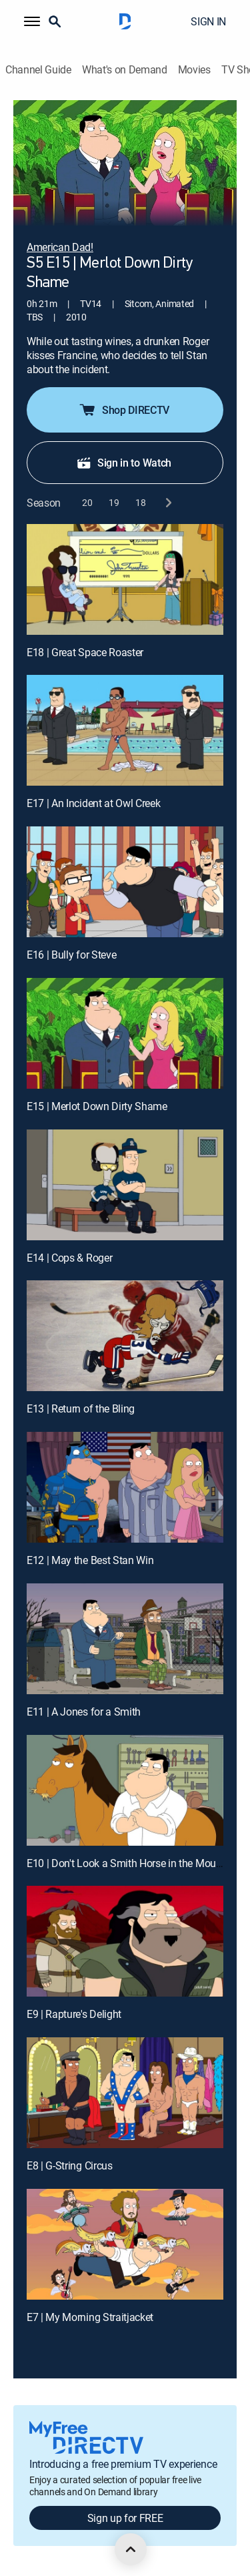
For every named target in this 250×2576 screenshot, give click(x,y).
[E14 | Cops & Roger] (125, 1184)
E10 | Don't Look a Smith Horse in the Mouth (126, 1863)
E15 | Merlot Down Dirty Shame (97, 1106)
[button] (32, 21)
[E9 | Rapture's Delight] (125, 1941)
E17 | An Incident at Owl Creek (93, 803)
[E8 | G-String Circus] (125, 2092)
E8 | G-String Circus (70, 2165)
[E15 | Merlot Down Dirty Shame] (125, 1033)
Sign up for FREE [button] (125, 2518)
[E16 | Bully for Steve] (125, 881)
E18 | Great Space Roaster (85, 652)
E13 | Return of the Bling (81, 1408)
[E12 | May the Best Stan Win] (125, 1487)
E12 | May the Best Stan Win (90, 1560)
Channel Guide (38, 70)
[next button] (168, 503)
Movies (194, 70)
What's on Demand (124, 70)
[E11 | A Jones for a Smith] (125, 1638)
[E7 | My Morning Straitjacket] (125, 2244)
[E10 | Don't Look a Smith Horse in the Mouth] (125, 1790)
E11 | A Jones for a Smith (84, 1711)
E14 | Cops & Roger (69, 1257)
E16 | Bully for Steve (71, 954)
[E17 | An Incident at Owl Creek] (125, 730)
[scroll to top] (130, 2549)
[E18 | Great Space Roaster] (125, 579)
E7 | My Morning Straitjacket (90, 2317)
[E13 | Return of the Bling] (125, 1335)
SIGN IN (208, 21)
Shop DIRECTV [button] (123, 410)
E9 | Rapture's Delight (74, 2014)
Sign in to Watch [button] (123, 463)
